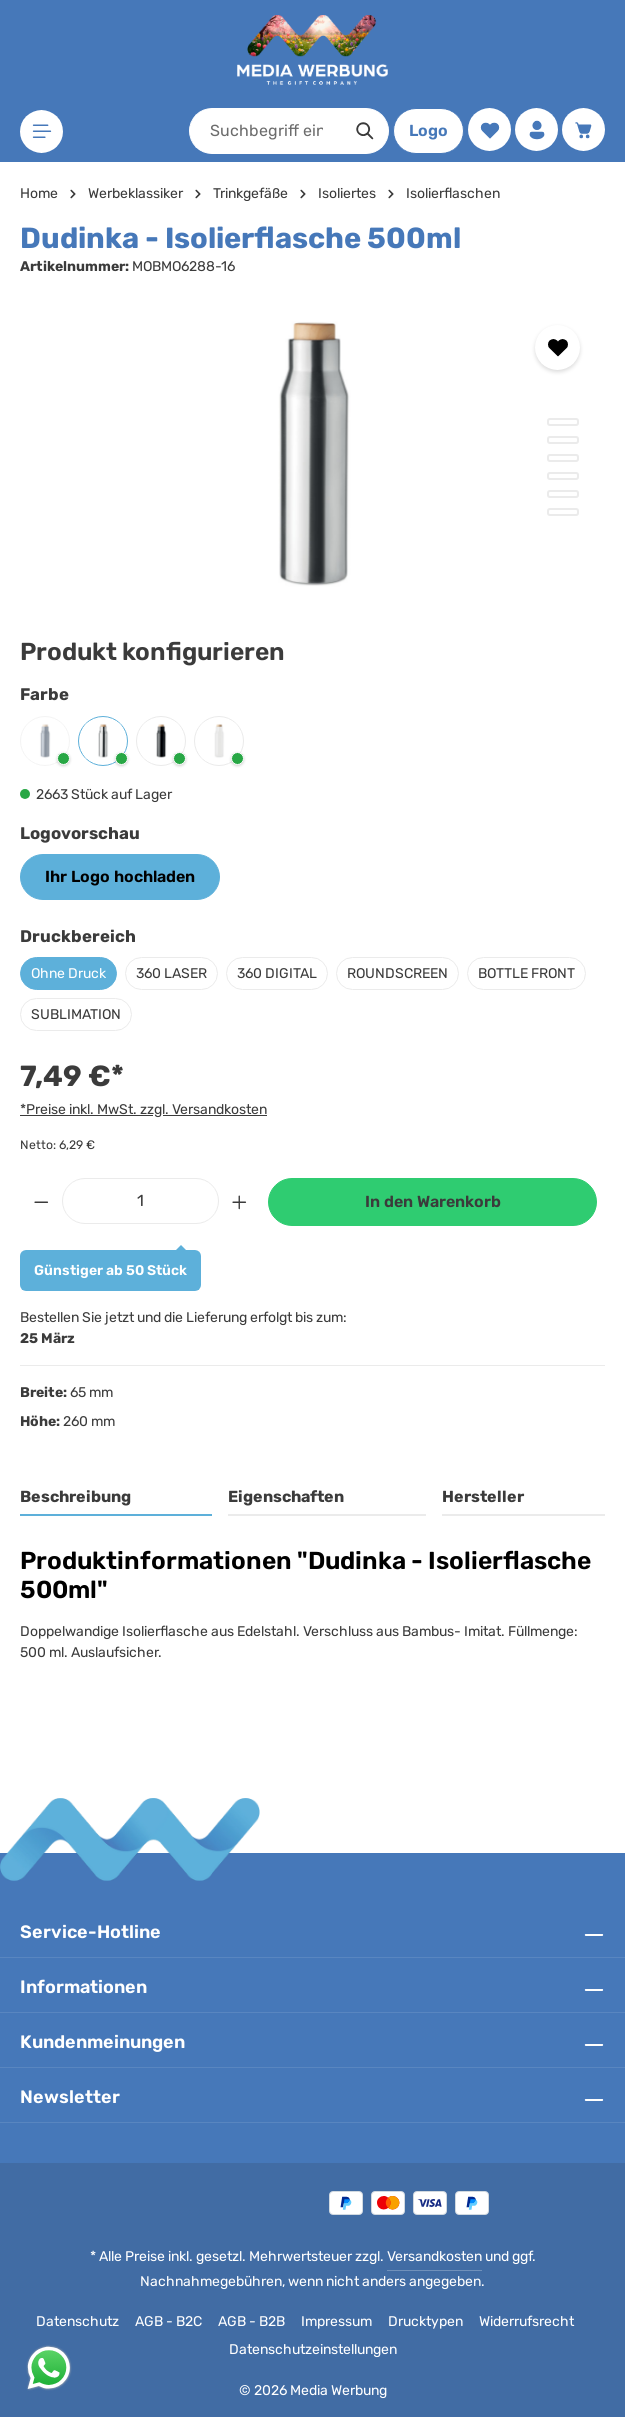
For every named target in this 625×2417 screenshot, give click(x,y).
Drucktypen (425, 2321)
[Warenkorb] (583, 129)
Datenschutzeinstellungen (313, 2349)
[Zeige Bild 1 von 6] (563, 422)
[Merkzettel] (489, 129)
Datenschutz (77, 2321)
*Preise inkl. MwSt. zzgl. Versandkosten (143, 1109)
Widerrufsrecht (526, 2321)
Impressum (336, 2321)
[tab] (116, 1498)
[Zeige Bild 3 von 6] (563, 458)
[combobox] (266, 131)
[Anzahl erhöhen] (240, 1201)
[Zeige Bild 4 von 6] (563, 476)
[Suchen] (365, 131)
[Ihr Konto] (536, 129)
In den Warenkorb (433, 1201)
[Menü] (41, 131)
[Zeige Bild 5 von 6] (563, 494)
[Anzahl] (140, 1201)
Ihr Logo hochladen (120, 876)
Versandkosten (434, 2256)
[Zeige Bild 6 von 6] (563, 512)
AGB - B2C (168, 2321)
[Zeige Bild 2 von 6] (563, 440)
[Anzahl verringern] (41, 1201)
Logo (428, 130)
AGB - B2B (251, 2321)
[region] (312, 451)
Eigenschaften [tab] (286, 1496)
